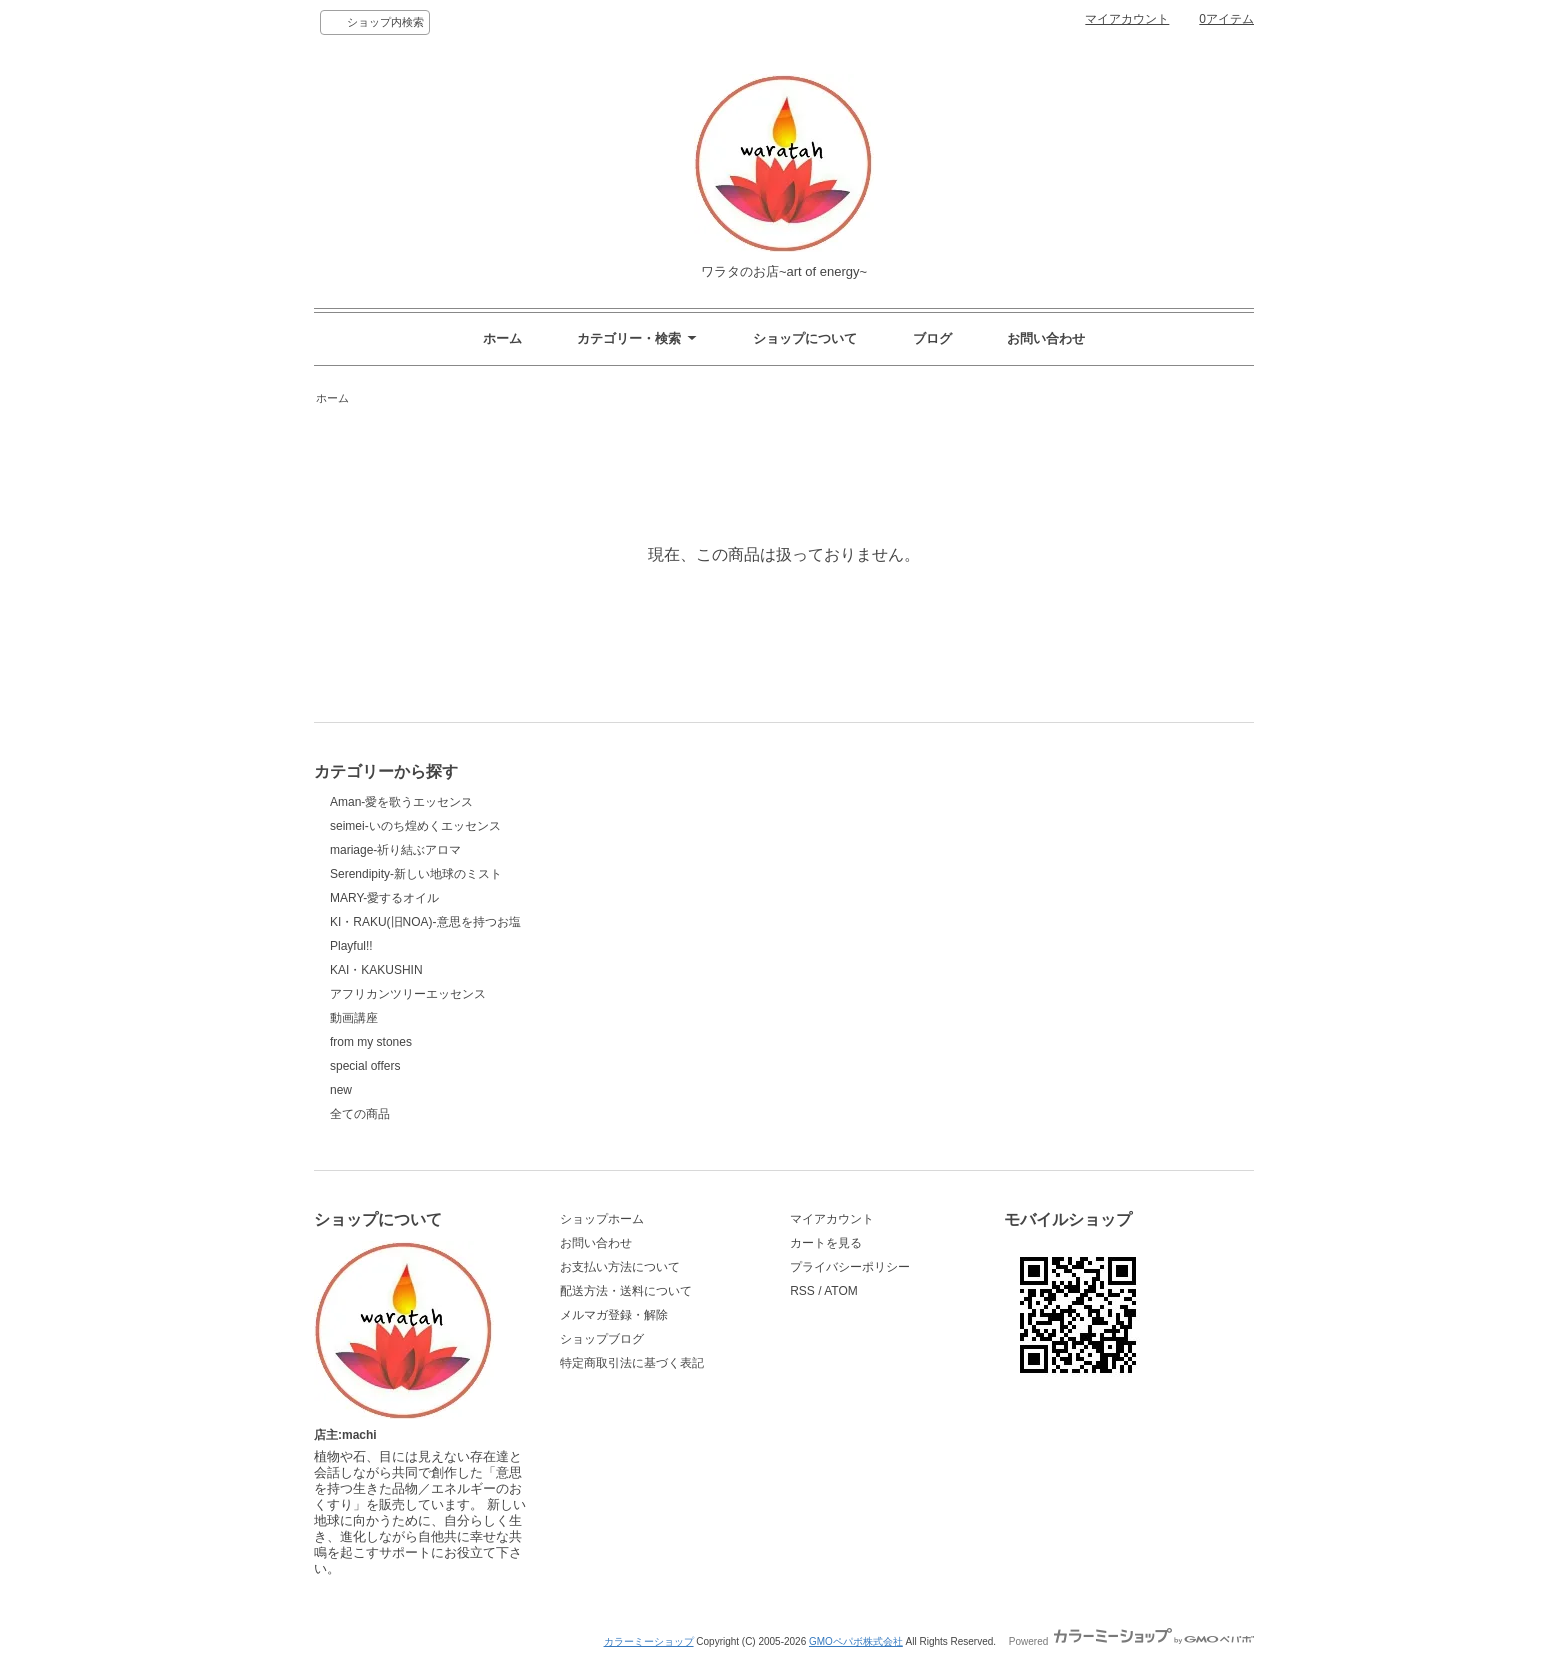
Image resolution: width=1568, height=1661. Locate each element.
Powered (1131, 1641)
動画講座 (354, 1018)
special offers (365, 1066)
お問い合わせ (1046, 338)
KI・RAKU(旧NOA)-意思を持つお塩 (425, 922)
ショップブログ (602, 1339)
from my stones (371, 1042)
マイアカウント (1127, 19)
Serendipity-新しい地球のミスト (416, 874)
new (341, 1090)
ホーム (502, 338)
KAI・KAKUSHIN (376, 970)
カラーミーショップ (649, 1641)
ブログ (932, 338)
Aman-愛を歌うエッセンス (401, 802)
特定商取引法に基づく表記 (632, 1363)
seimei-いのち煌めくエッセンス (415, 826)
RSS (802, 1291)
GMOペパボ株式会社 (856, 1641)
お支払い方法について (620, 1267)
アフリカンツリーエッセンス (408, 994)
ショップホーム (602, 1219)
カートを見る (826, 1243)
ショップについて (805, 338)
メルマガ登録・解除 (614, 1315)
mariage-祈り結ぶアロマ (395, 850)
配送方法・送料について (626, 1291)
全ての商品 (360, 1114)
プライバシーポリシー (850, 1267)
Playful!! (351, 946)
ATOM (841, 1291)
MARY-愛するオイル (384, 898)
